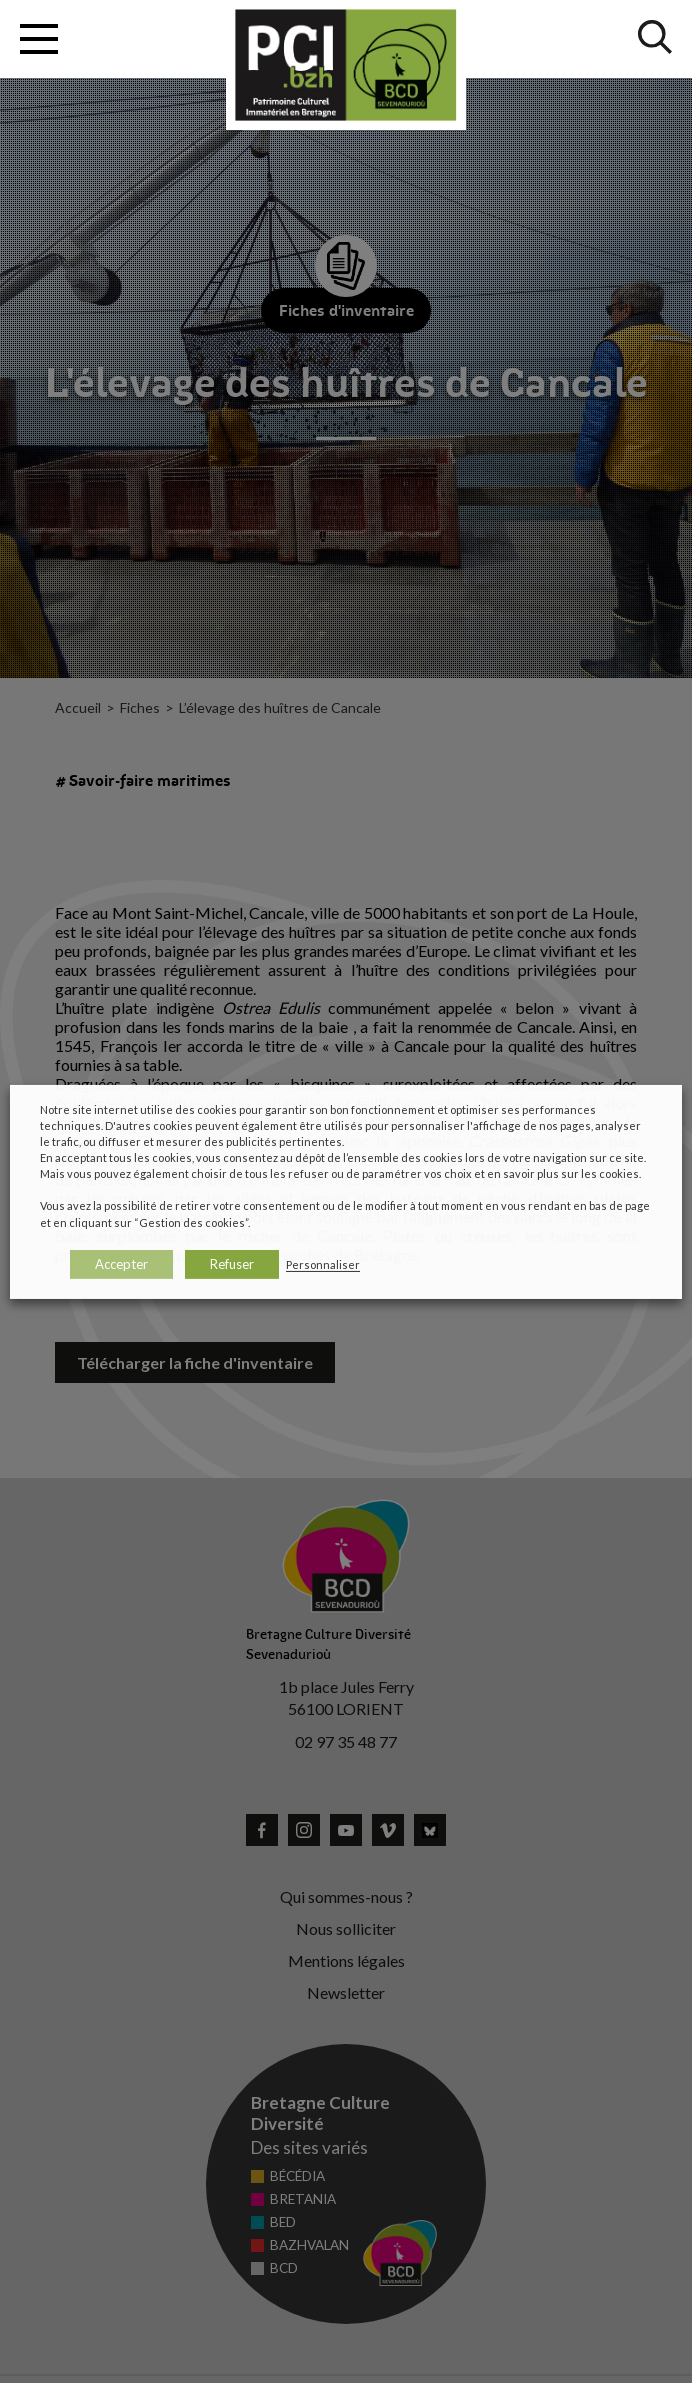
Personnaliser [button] (323, 1264)
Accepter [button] (121, 1264)
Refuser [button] (232, 1264)
